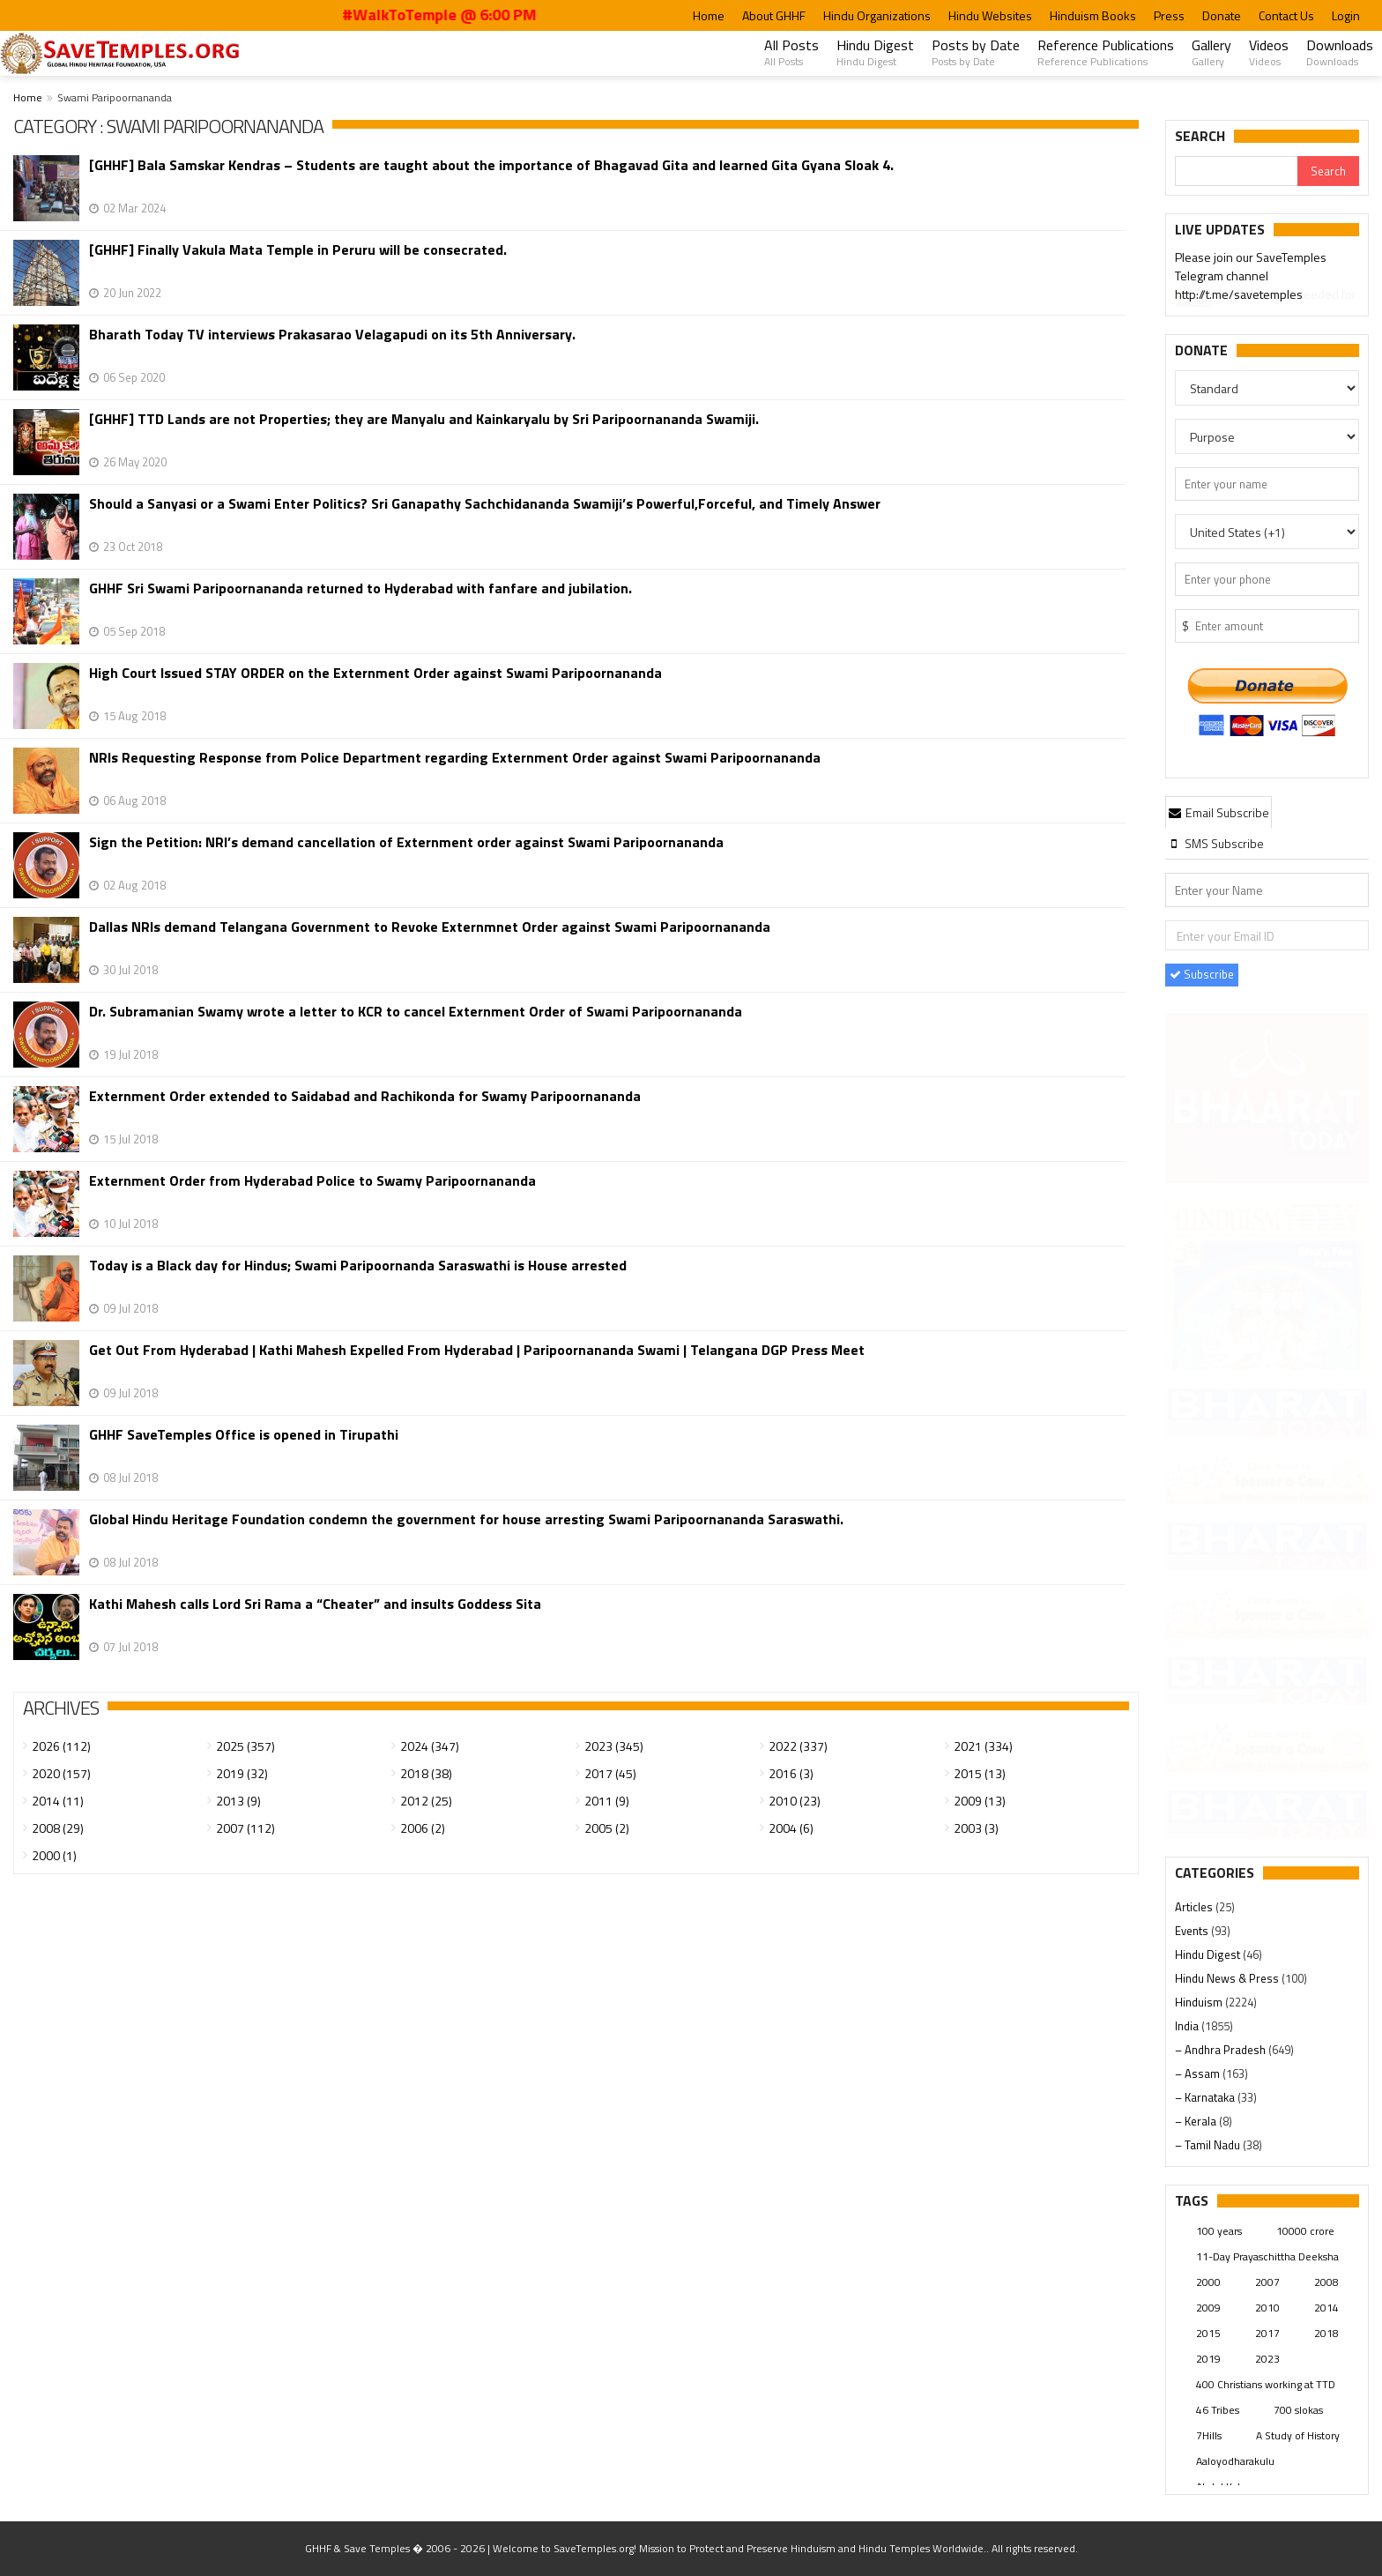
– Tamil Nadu (1209, 2145)
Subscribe (1202, 974)
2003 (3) (976, 1828)
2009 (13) (980, 1800)
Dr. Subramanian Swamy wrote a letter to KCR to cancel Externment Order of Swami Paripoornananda (415, 1011)
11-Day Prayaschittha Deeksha (1267, 2256)
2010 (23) (795, 1800)
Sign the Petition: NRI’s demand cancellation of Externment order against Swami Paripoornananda (406, 842)
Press (1169, 15)
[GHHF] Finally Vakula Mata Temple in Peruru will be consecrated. (298, 250)
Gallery (1211, 52)
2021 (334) (983, 1746)
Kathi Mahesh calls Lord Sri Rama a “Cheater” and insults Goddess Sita (315, 1604)
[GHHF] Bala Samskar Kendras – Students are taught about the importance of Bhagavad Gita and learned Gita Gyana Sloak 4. (491, 165)
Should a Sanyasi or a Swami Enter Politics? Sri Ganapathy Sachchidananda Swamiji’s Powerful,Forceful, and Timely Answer (484, 504)
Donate (1221, 15)
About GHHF (774, 15)
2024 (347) (429, 1746)
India (1188, 2026)
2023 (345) (613, 1746)
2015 (1208, 2333)
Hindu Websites (990, 15)
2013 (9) (238, 1800)
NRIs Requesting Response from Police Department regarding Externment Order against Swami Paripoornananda (455, 758)
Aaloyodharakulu (1235, 2461)
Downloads (1339, 52)
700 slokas (1298, 2409)
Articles (1195, 1907)
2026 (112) (61, 1746)
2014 (1326, 2307)
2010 (1267, 2307)
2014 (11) (58, 1800)
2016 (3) (791, 1773)
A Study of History (1298, 2435)
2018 (1326, 2333)
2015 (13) (980, 1773)
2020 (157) (61, 1773)
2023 (1267, 2358)
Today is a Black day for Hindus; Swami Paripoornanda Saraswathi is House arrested (358, 1265)
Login (1346, 15)
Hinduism (1200, 2002)
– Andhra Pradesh (1221, 2050)
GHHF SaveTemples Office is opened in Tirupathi (243, 1435)
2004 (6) (791, 1828)
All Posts (791, 52)
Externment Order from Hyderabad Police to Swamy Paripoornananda (312, 1181)
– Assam (1198, 2073)
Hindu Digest (875, 52)
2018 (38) (426, 1773)
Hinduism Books (1093, 15)
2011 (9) (606, 1800)
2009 (1208, 2307)
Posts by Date (976, 52)
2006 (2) (422, 1828)
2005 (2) (606, 1828)
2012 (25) (426, 1800)
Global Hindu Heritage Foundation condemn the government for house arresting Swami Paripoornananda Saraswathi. (466, 1519)
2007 (1267, 2282)
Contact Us (1286, 15)
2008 (1326, 2282)
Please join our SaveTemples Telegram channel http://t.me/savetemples (1250, 278)
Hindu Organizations (877, 15)
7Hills (1209, 2435)
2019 (1208, 2358)
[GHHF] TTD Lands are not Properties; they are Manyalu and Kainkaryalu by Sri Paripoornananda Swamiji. (424, 419)
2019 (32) (242, 1773)
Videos (1269, 52)
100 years (1219, 2230)
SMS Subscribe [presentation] (1216, 843)
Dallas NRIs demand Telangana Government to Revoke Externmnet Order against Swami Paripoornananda (429, 927)
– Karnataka (1206, 2097)
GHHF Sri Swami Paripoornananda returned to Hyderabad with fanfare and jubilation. (360, 588)
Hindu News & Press (1228, 1978)
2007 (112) (245, 1828)
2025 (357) (245, 1746)
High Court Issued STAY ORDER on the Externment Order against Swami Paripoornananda (375, 673)
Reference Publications (1105, 52)
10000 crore (1305, 2230)
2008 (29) (58, 1828)
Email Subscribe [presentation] (1219, 812)
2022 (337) (798, 1746)
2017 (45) (610, 1773)
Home (708, 15)
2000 (1208, 2282)
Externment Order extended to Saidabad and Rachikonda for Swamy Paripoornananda (365, 1096)
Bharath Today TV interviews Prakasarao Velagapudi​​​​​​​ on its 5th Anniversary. (332, 334)
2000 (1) (54, 1855)
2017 (1267, 2333)
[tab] (1219, 812)
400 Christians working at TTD (1265, 2384)
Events (1193, 1930)
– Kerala (1197, 2121)
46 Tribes (1217, 2409)
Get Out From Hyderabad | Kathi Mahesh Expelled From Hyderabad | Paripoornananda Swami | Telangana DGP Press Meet (477, 1350)
